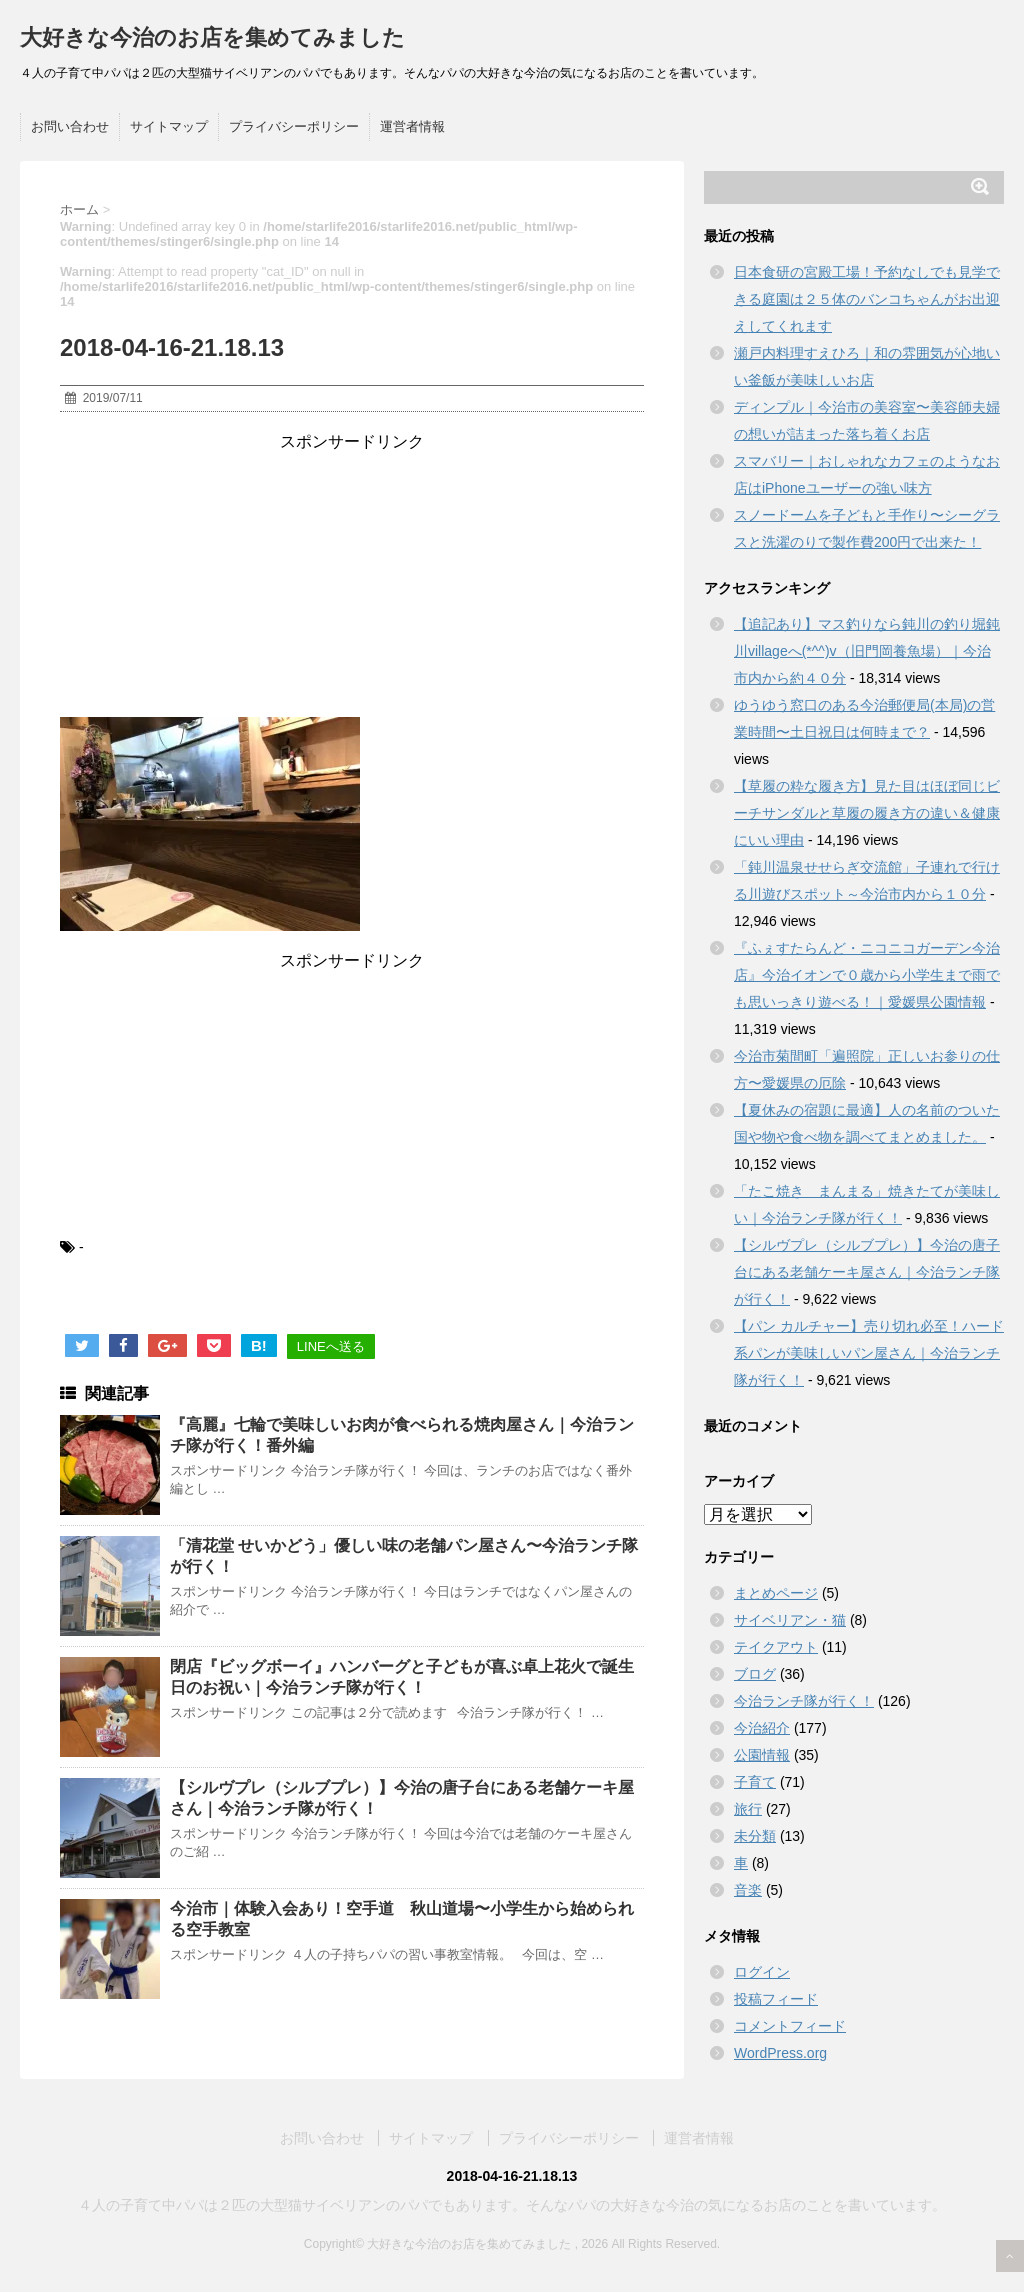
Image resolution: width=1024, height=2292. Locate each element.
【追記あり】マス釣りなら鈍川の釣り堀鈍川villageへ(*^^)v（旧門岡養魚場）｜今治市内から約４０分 (867, 651)
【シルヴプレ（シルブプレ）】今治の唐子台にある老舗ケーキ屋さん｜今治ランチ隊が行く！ (867, 1272)
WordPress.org (780, 2053)
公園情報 (762, 1755)
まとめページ (776, 1593)
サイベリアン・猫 (790, 1620)
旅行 (748, 1809)
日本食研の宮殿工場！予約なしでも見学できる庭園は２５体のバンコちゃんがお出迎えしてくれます (867, 299)
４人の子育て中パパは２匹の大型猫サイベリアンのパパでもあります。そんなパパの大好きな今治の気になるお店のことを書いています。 (512, 2205)
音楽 (748, 1890)
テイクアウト (776, 1647)
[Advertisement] (352, 578)
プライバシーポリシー (294, 126)
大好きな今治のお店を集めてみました (212, 37)
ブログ (755, 1674)
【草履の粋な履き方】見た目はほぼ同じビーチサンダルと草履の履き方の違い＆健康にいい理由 (867, 813)
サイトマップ (169, 126)
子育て (755, 1782)
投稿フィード (776, 1999)
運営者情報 (412, 126)
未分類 (755, 1836)
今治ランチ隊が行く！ (804, 1701)
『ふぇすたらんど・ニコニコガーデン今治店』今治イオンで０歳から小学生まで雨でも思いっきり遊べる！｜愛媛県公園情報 (867, 975)
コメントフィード (790, 2026)
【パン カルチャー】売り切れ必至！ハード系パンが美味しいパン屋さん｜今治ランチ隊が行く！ (869, 1353)
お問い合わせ (70, 126)
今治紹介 (762, 1728)
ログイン (762, 1972)
